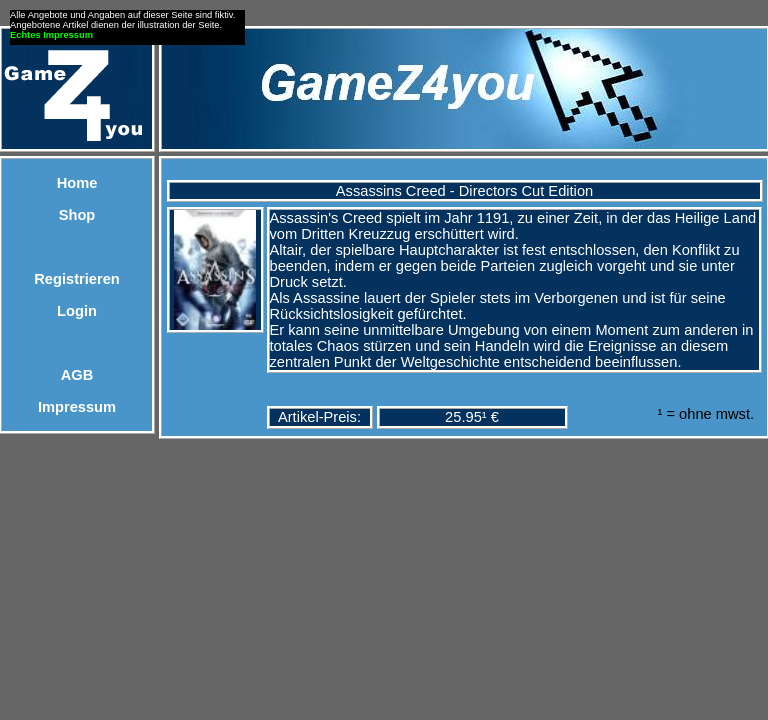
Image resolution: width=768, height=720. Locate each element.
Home (77, 183)
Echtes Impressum (51, 35)
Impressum (77, 407)
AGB (77, 375)
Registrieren (77, 279)
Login (77, 311)
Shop (77, 215)
